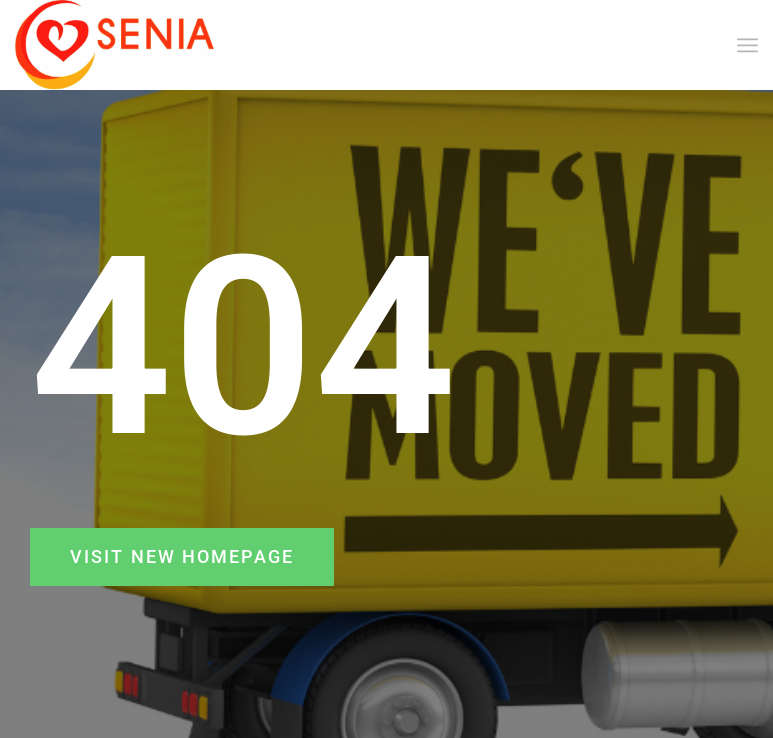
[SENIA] (115, 45)
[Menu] (747, 45)
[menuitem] (747, 45)
